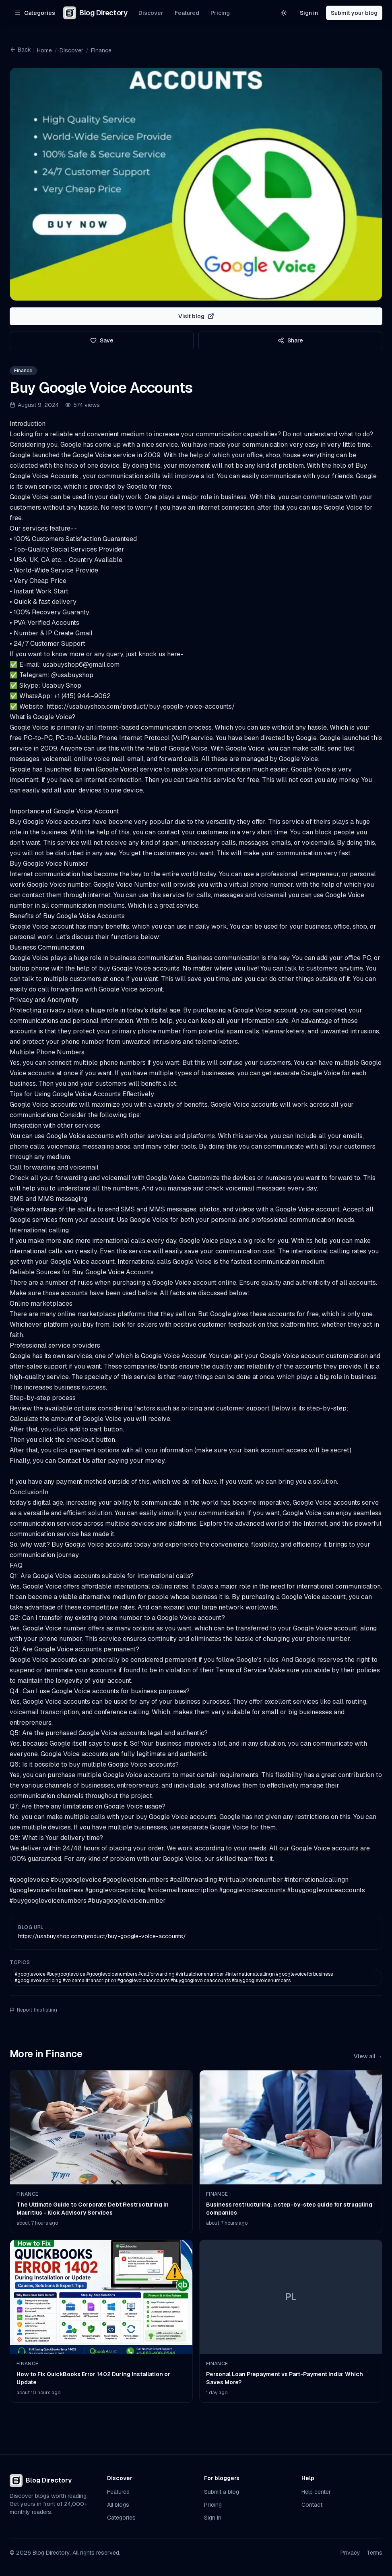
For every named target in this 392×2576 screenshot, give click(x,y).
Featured (187, 13)
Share (290, 340)
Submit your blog (354, 13)
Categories (121, 2517)
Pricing (220, 13)
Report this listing (33, 2010)
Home (44, 50)
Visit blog (196, 316)
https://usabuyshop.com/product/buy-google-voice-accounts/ (102, 1936)
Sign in (309, 13)
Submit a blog (221, 2491)
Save (101, 340)
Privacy (350, 2552)
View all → (368, 2056)
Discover (150, 13)
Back (20, 49)
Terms (374, 2552)
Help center (316, 2491)
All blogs (118, 2504)
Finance (101, 50)
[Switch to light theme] (284, 13)
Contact (311, 2504)
